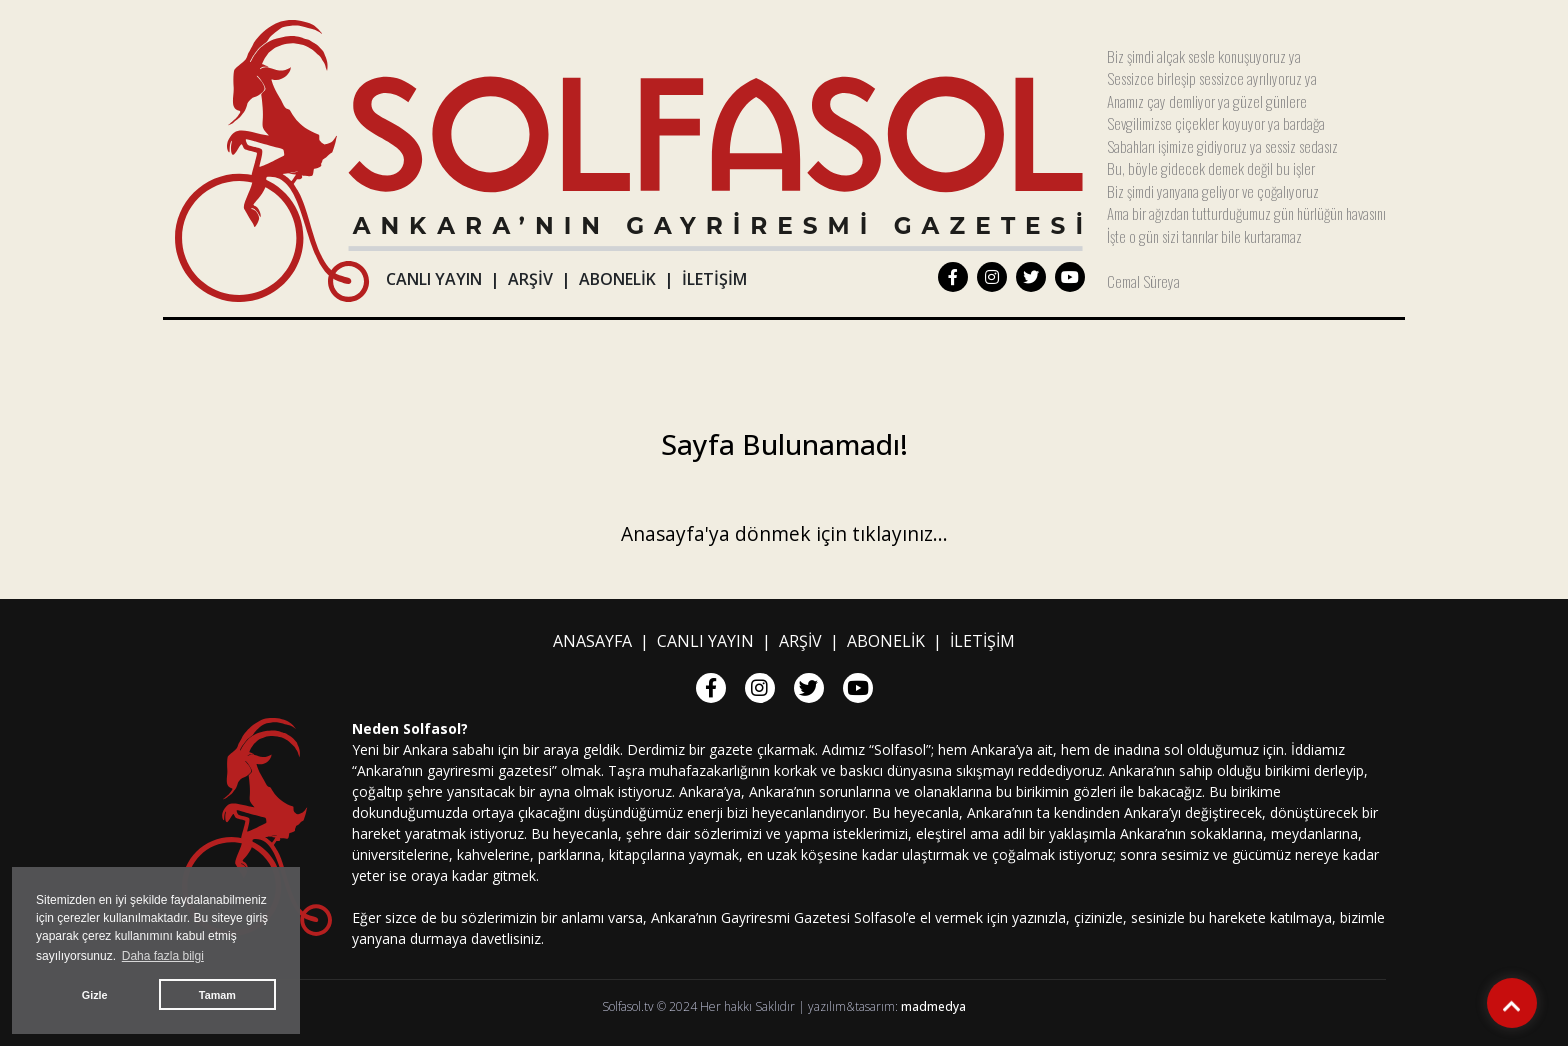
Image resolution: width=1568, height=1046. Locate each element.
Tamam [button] (217, 995)
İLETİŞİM (714, 279)
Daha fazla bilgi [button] (163, 956)
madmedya (933, 1006)
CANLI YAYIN (434, 279)
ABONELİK (617, 279)
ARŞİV (530, 279)
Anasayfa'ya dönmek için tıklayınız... (784, 533)
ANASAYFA (592, 641)
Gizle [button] (95, 995)
